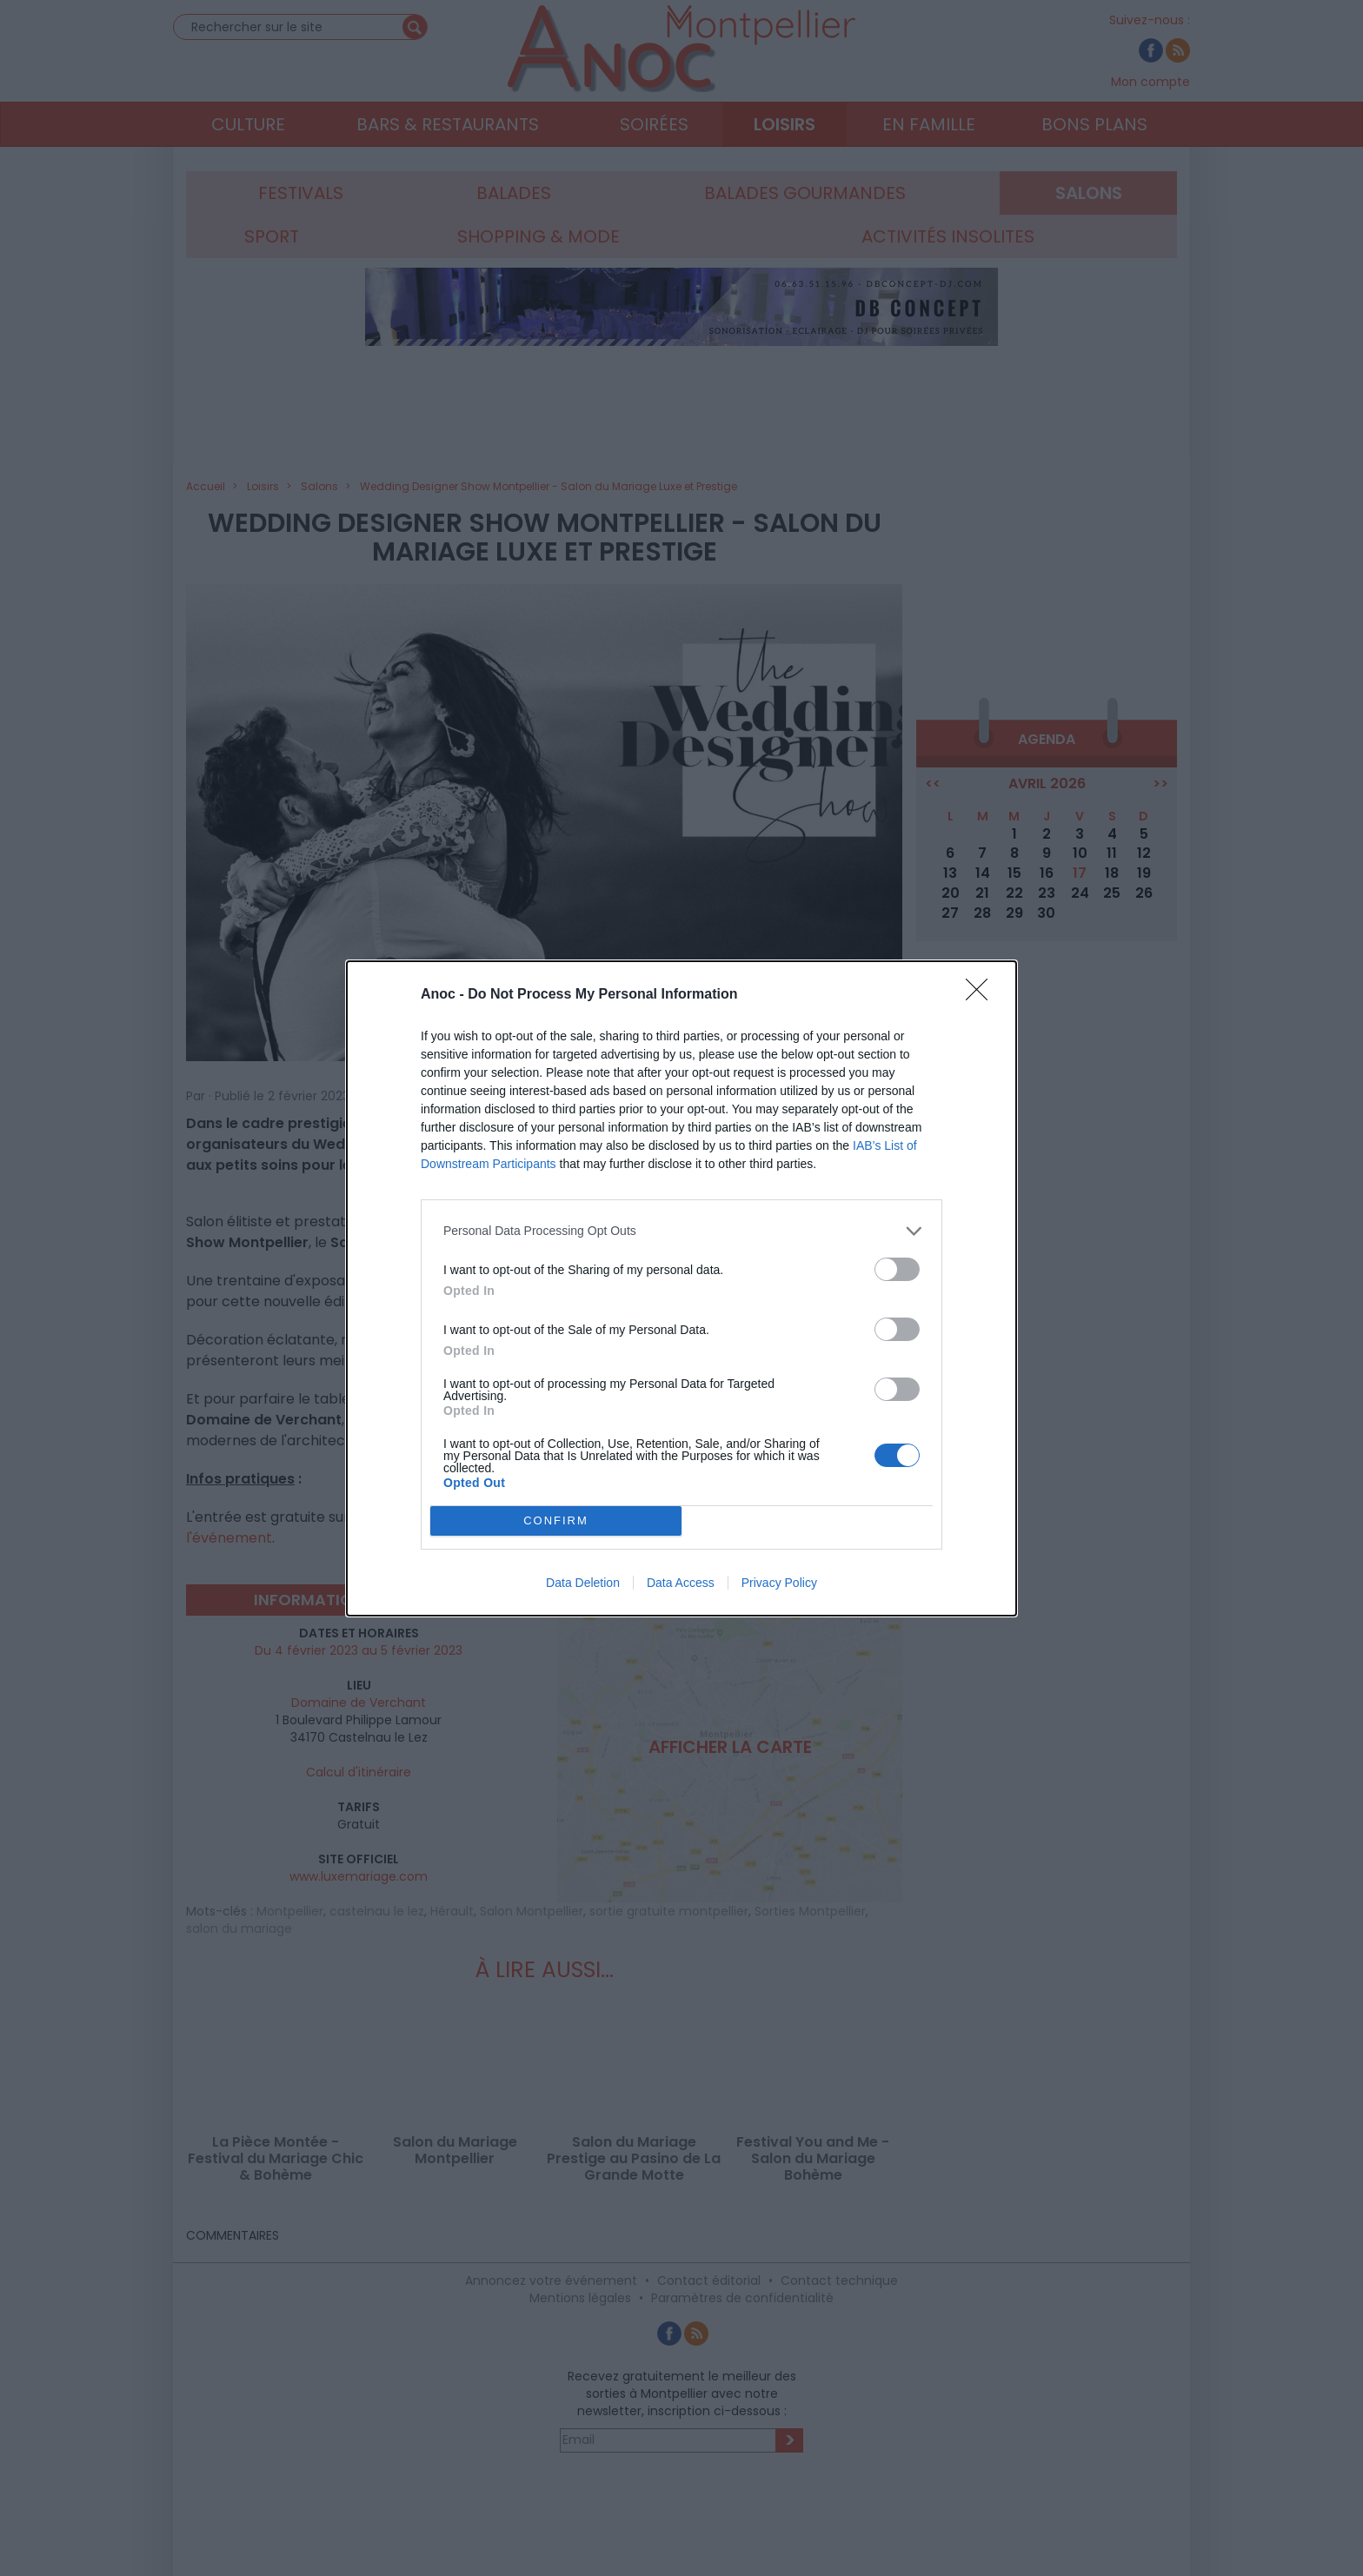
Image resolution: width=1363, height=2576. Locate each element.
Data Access (681, 1583)
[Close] (982, 995)
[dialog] (681, 1288)
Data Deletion (583, 1583)
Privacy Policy (779, 1583)
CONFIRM (555, 1520)
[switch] (897, 1269)
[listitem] (681, 1231)
